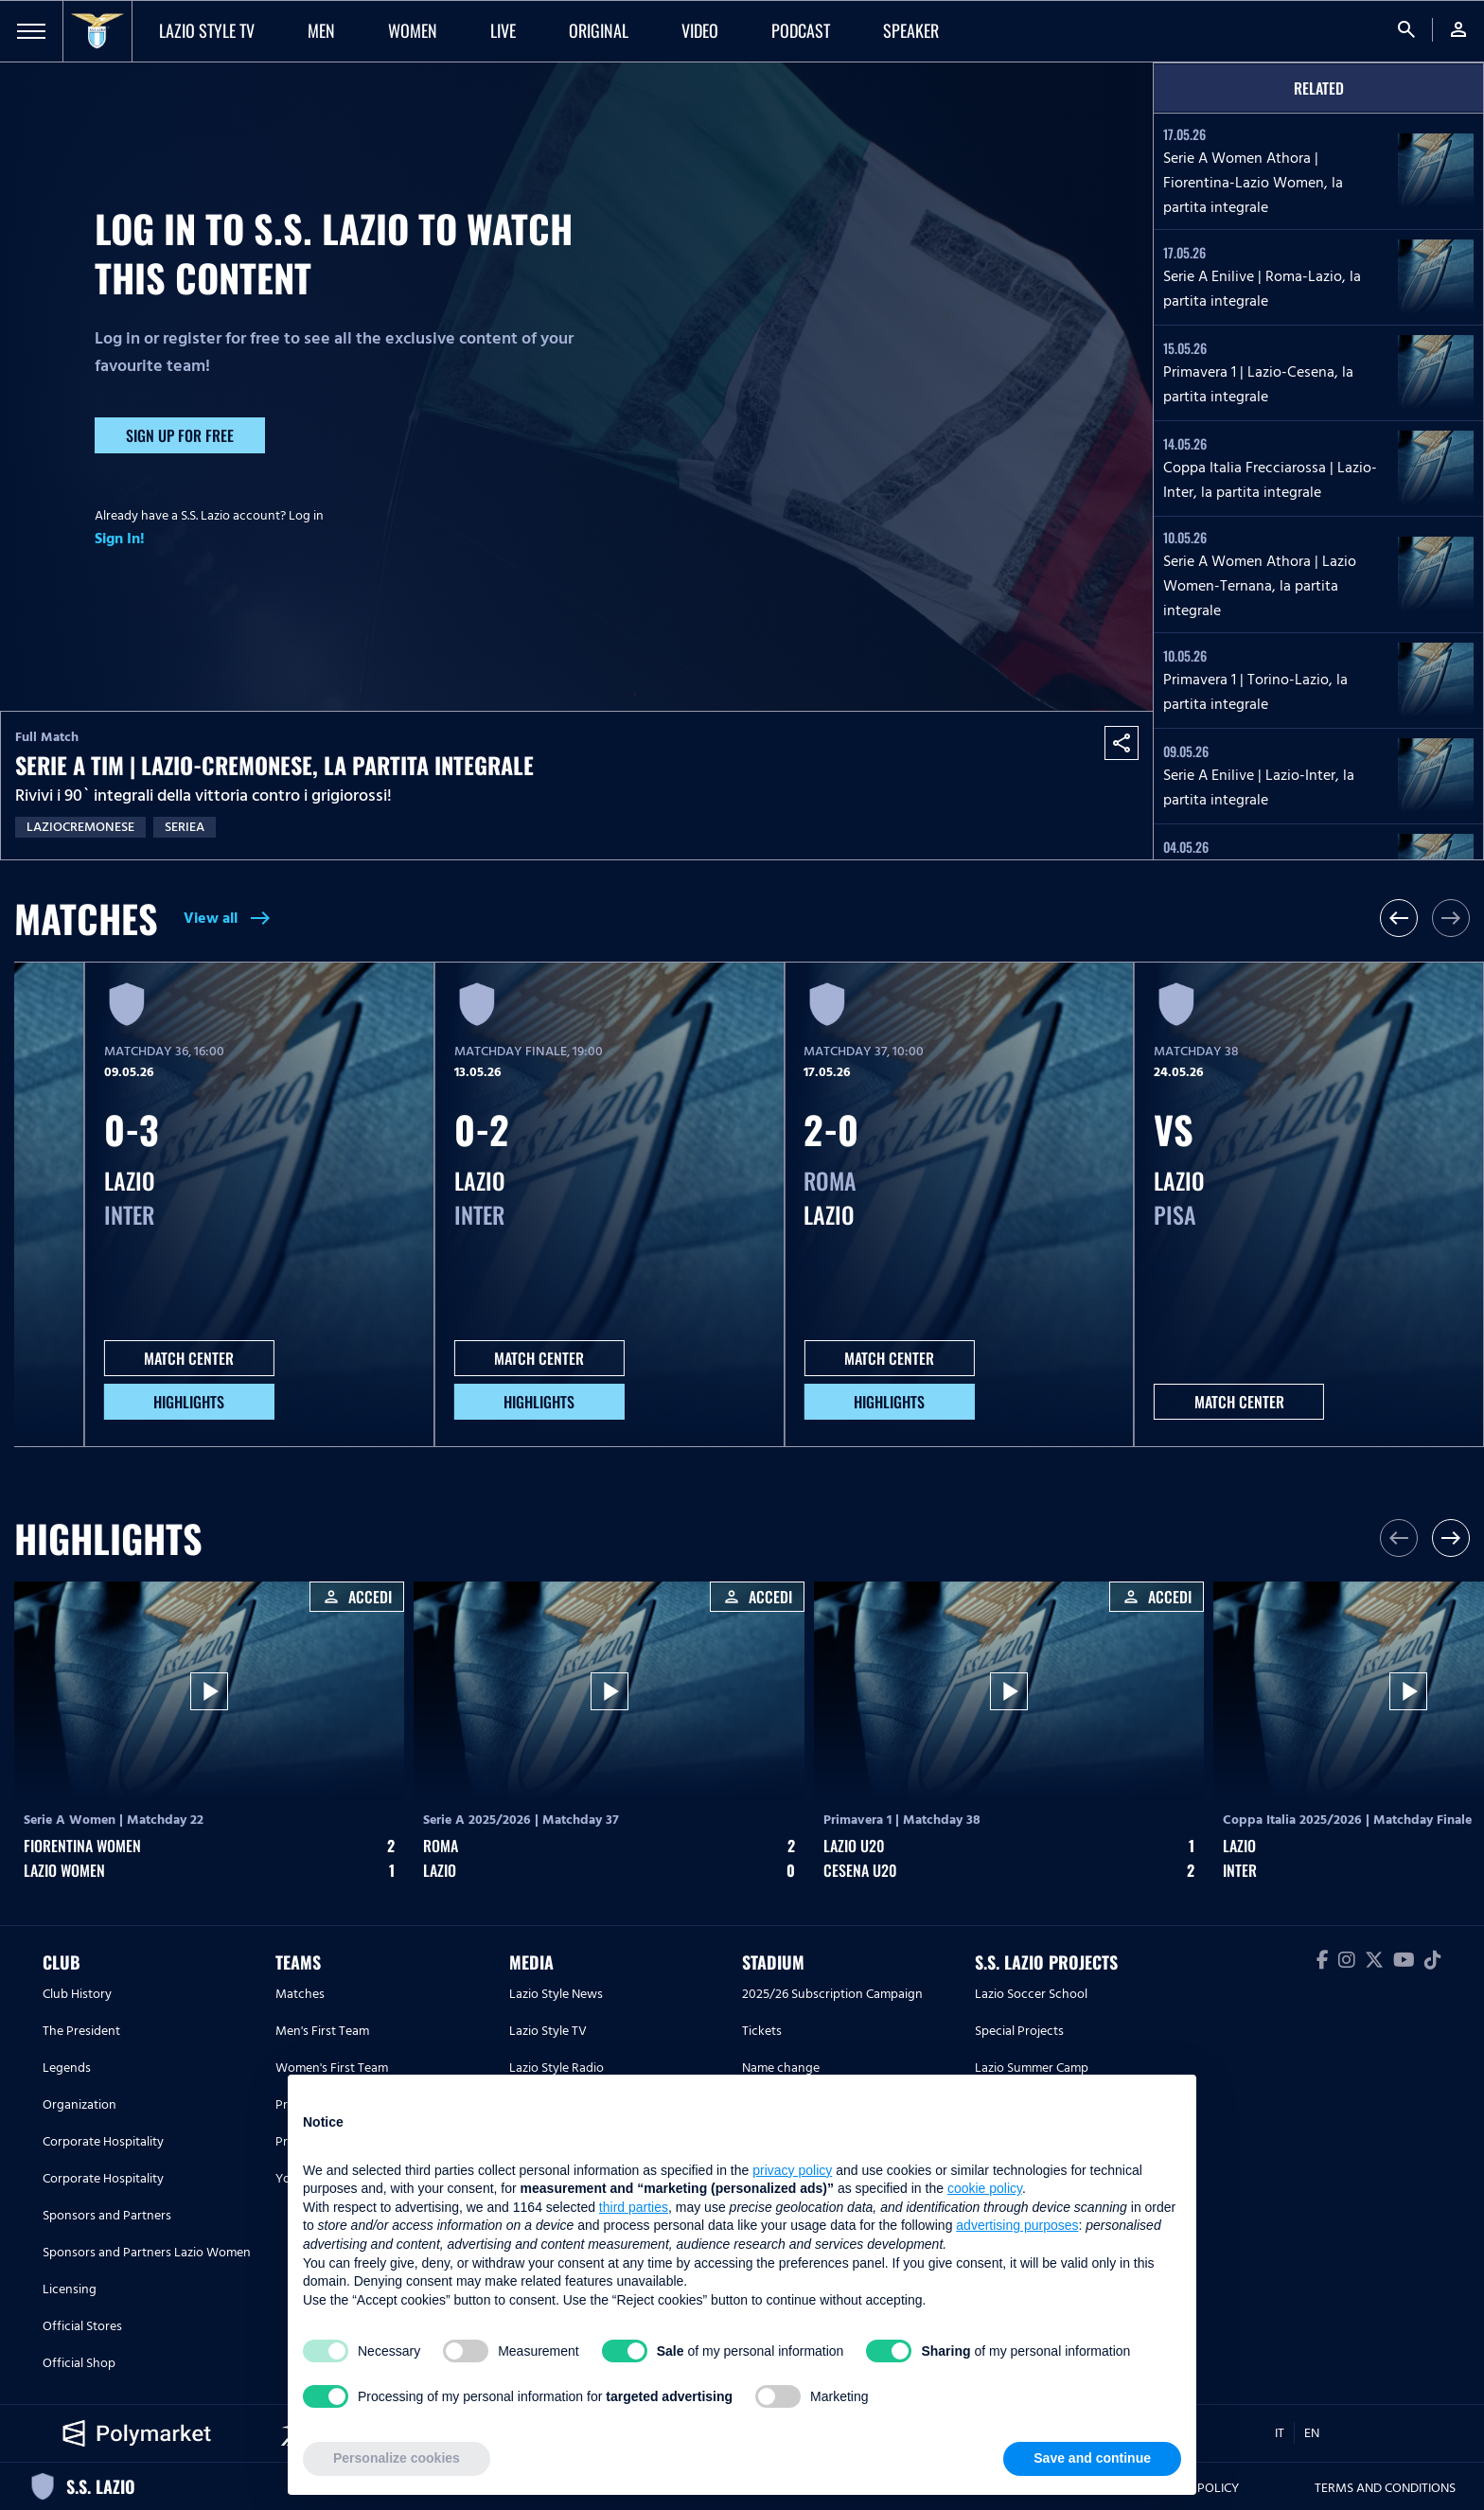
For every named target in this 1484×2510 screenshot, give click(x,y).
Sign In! (120, 538)
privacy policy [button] (792, 2170)
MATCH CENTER (189, 1358)
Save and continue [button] (1092, 2458)
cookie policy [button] (984, 2188)
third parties (633, 2207)
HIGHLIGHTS (188, 1401)
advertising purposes (1017, 2225)
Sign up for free (180, 435)
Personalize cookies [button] (396, 2458)
